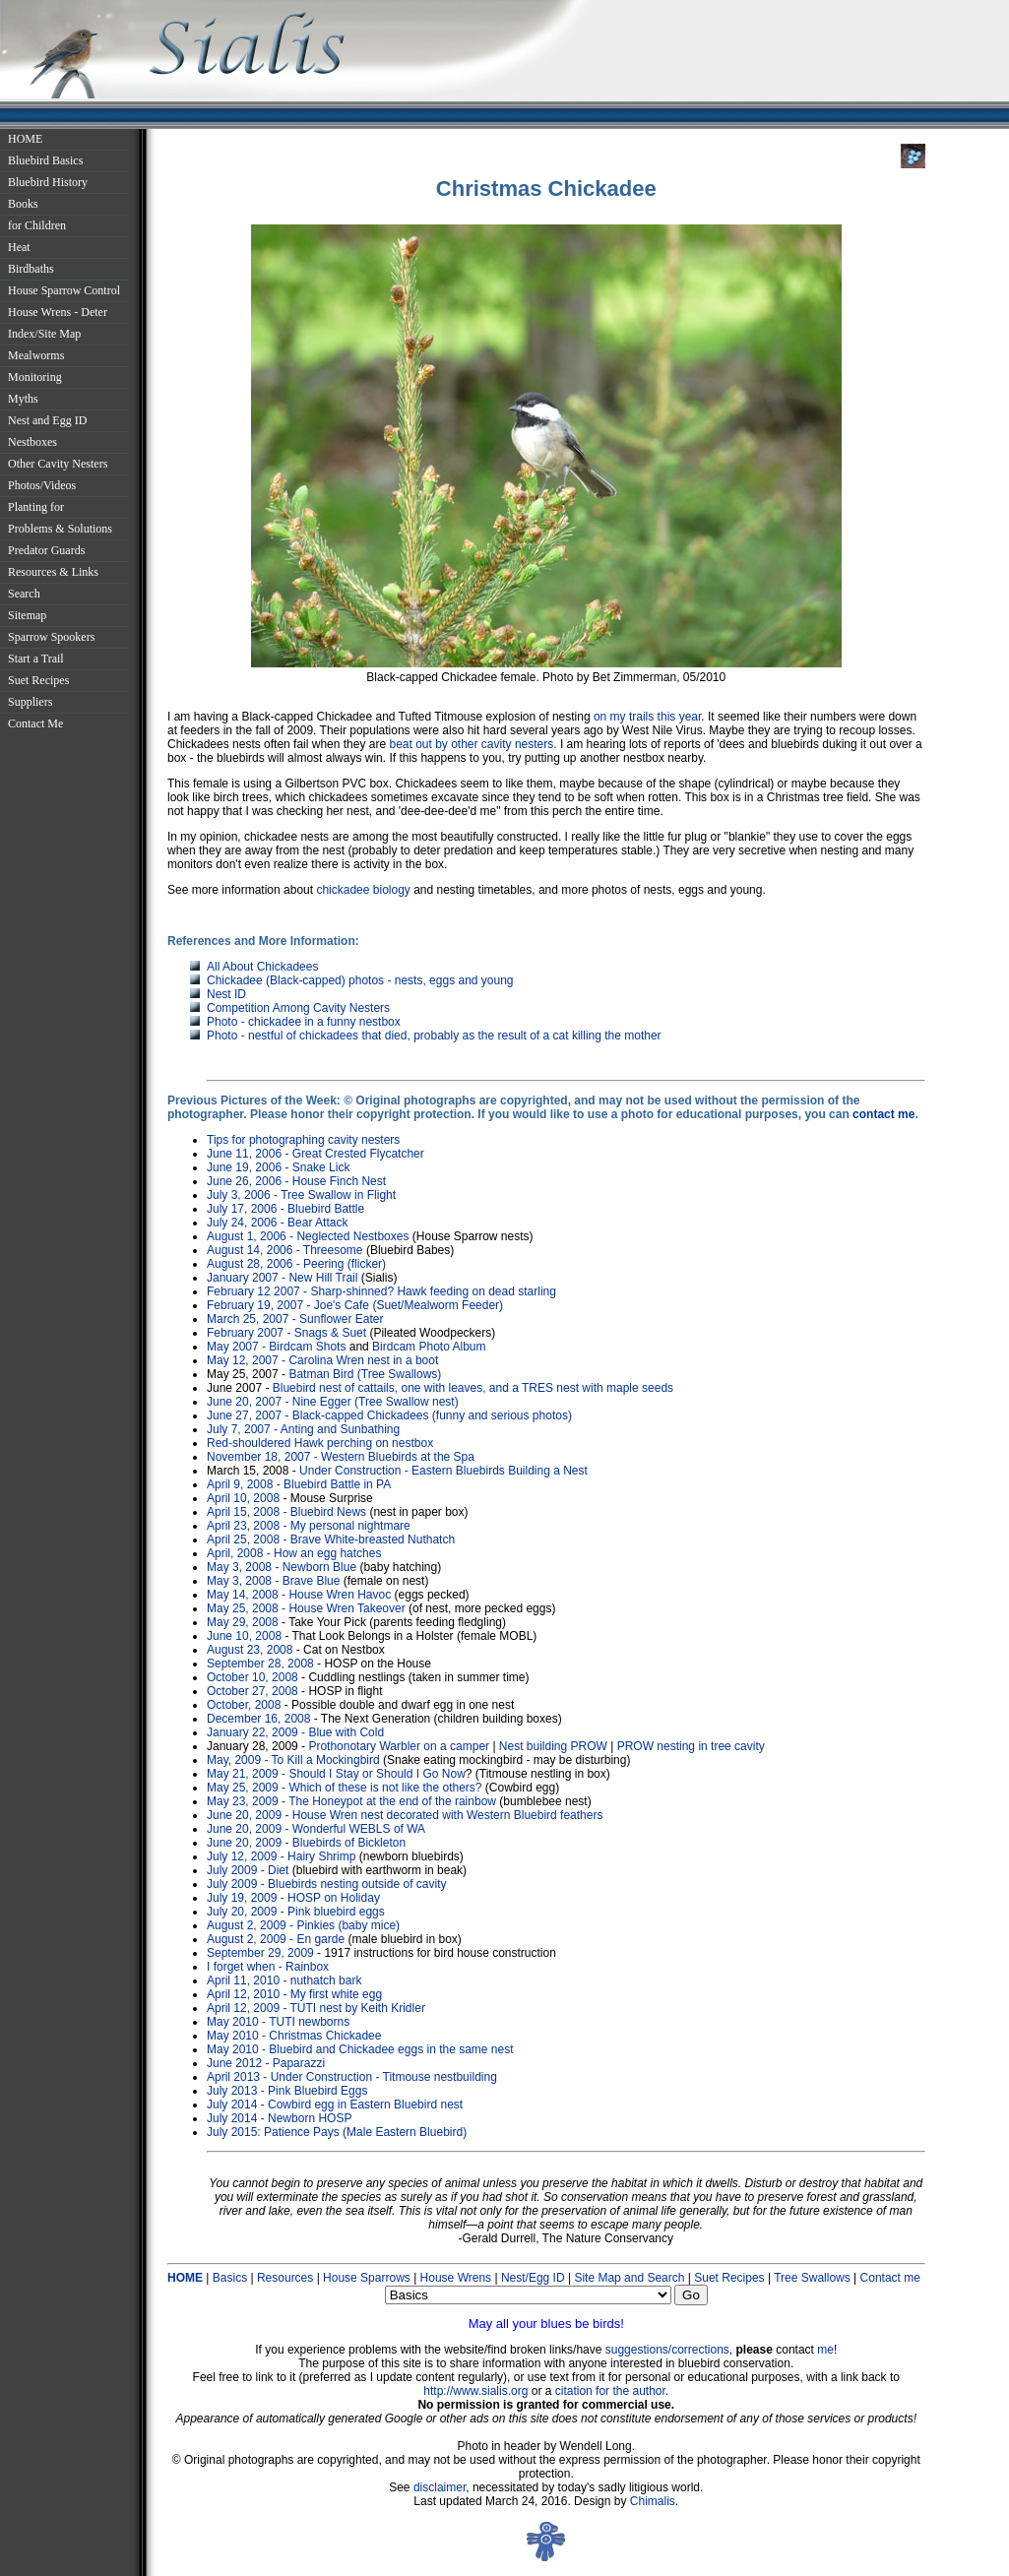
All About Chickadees (262, 967)
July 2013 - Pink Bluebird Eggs (287, 2091)
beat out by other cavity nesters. (472, 744)
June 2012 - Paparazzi (266, 2063)
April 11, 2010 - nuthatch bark (284, 1980)
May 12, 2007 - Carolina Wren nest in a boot (322, 1360)
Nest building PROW (553, 1746)
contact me (883, 1114)
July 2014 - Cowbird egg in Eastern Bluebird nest (335, 2104)
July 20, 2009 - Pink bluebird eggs (296, 1911)
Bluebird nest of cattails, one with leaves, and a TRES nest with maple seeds (473, 1388)
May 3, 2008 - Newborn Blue (281, 1567)
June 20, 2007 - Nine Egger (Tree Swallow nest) (333, 1402)
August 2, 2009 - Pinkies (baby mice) (303, 1925)
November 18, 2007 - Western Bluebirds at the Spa (340, 1457)
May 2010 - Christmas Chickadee (294, 2035)
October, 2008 (244, 1705)
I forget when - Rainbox (268, 1967)
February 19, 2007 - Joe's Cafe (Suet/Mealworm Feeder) (355, 1305)
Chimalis (652, 2501)
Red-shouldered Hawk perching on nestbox (320, 1443)
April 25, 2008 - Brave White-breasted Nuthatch (331, 1539)
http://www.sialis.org (475, 2391)
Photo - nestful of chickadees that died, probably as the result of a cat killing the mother (434, 1035)
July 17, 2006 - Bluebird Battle (285, 1209)
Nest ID (226, 994)
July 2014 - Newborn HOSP (279, 2118)
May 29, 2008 (243, 1622)
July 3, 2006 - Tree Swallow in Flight (301, 1195)
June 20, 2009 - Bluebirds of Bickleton (306, 1843)
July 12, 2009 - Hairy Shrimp (281, 1856)
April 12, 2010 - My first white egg (294, 1994)
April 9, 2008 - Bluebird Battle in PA (299, 1484)
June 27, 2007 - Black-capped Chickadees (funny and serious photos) (389, 1415)
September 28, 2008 (260, 1663)
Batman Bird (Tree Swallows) (364, 1374)
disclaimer (439, 2487)
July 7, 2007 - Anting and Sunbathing (303, 1429)
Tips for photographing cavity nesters (303, 1140)
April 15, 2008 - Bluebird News (286, 1512)
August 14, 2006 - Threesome (285, 1250)
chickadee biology (361, 890)
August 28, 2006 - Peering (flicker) (296, 1264)
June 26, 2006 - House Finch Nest (296, 1181)
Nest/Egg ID (533, 2278)
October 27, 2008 (252, 1691)
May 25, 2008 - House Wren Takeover (306, 1608)
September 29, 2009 (260, 1953)
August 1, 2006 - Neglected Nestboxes (308, 1236)
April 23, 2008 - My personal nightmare (308, 1526)
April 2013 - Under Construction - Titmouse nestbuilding (352, 2077)
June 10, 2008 (244, 1636)
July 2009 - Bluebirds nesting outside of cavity (326, 1884)
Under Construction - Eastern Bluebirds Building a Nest (443, 1470)
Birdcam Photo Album (428, 1346)
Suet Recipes (729, 2278)
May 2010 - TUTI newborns (278, 2022)
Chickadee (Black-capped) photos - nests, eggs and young (360, 980)
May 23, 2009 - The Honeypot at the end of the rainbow (353, 1801)
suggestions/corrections (667, 2349)
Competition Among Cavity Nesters (298, 1008)
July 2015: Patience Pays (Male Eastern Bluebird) (337, 2132)
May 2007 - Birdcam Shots (276, 1346)
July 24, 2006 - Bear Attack (277, 1222)
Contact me (890, 2278)
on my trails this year (647, 716)
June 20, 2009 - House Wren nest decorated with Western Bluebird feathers (404, 1815)
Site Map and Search (630, 2278)
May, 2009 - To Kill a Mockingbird (293, 1760)
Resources (285, 2278)
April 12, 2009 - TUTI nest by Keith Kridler (316, 2008)
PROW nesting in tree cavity (691, 1746)
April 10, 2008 (243, 1498)
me (825, 2349)
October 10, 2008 (252, 1677)
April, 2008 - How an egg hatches (294, 1553)
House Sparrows (366, 2278)
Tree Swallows (812, 2278)
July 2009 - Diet (247, 1870)
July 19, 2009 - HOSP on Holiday (293, 1898)
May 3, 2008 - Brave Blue (273, 1581)
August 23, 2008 (249, 1650)
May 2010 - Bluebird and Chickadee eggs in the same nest (360, 2049)
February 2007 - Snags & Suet (286, 1333)
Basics (230, 2278)
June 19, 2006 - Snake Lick (278, 1167)
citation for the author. (611, 2391)
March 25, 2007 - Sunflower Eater (295, 1319)
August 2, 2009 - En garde (276, 1939)
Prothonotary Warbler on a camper (398, 1746)
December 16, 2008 (258, 1719)
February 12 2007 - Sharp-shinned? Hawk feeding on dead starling (381, 1291)
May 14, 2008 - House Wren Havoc (299, 1595)
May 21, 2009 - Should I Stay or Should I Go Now (336, 1774)
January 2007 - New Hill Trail (282, 1278)
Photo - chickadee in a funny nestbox (304, 1022)
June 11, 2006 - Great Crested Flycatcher (315, 1154)
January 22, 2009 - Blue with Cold (295, 1732)
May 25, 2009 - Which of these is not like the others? (344, 1787)
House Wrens (455, 2278)
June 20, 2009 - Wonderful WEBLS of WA (316, 1829)
